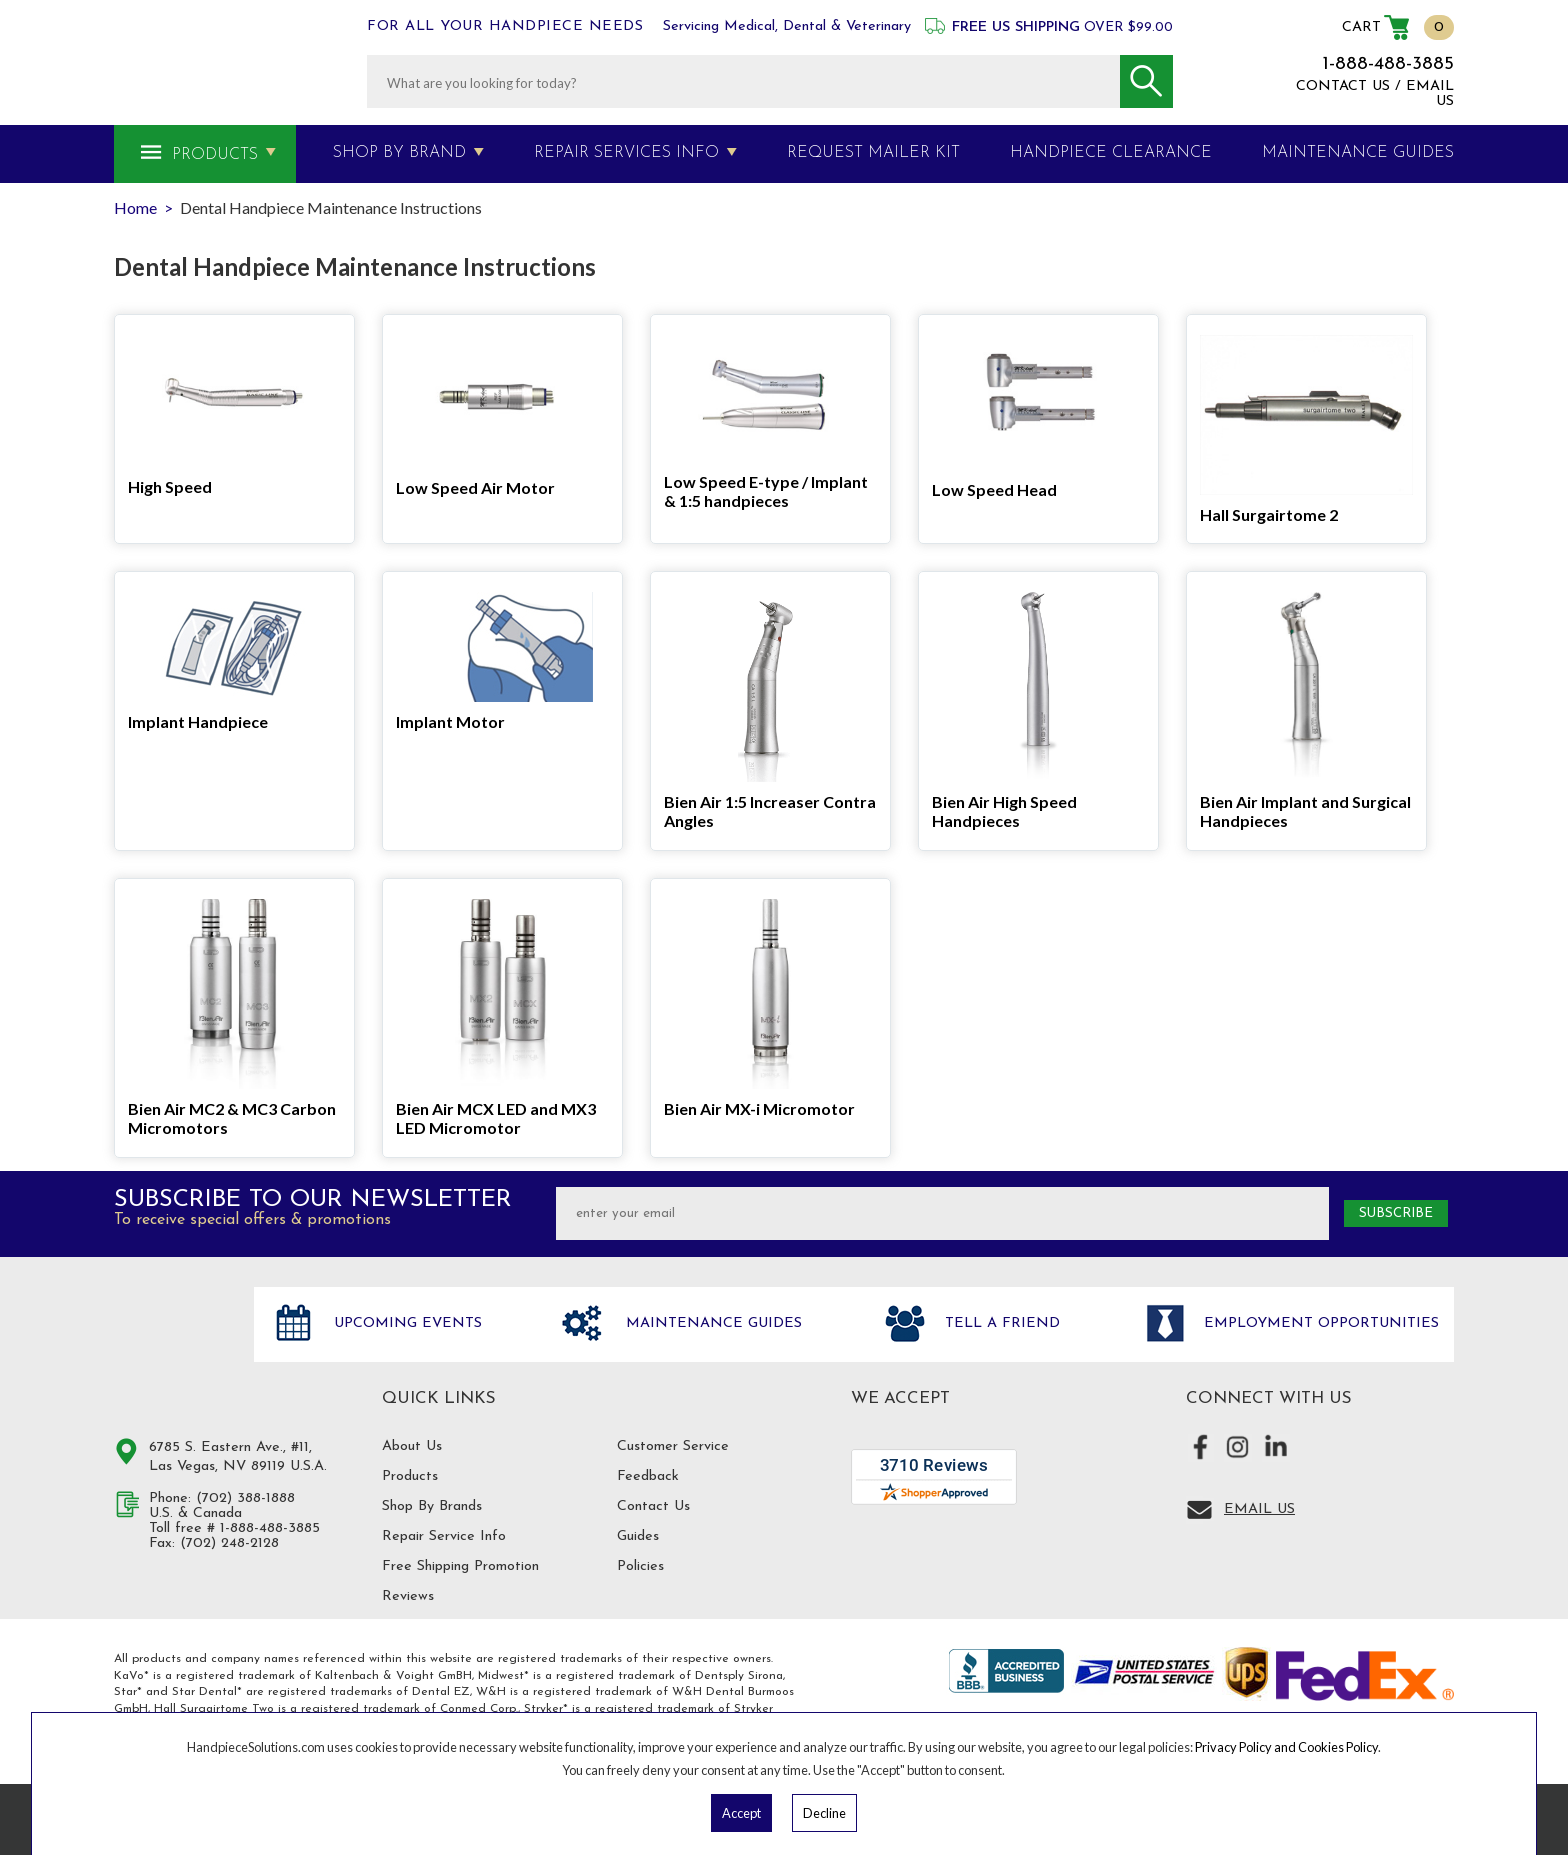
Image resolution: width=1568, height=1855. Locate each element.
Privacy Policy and (1246, 1747)
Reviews (408, 1596)
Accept (741, 1813)
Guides (638, 1536)
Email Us (1259, 1509)
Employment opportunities (1319, 1323)
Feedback (648, 1476)
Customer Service (673, 1446)
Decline (824, 1813)
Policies (640, 1566)
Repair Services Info (626, 153)
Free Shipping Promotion (460, 1566)
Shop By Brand (399, 153)
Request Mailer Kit (873, 153)
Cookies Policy (1338, 1747)
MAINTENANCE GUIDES (1358, 153)
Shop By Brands (432, 1506)
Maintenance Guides (711, 1323)
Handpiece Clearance (1111, 153)
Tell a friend (1000, 1323)
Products (215, 155)
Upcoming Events (405, 1323)
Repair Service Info (444, 1536)
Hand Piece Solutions (172, 1345)
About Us (412, 1446)
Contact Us (653, 1506)
